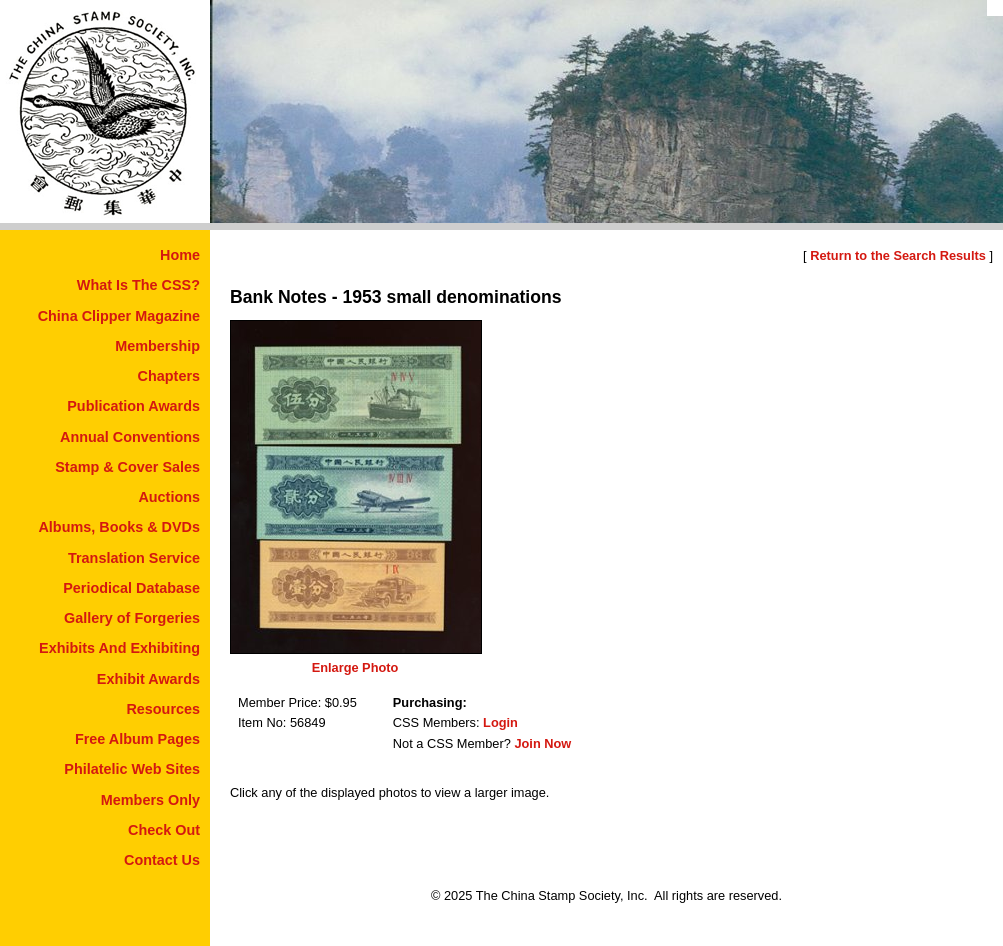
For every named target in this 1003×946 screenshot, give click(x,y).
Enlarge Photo (355, 667)
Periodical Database (131, 588)
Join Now (542, 743)
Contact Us (162, 860)
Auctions (169, 497)
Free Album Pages (137, 739)
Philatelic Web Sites (132, 769)
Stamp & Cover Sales (127, 467)
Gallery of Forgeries (132, 618)
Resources (163, 709)
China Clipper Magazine (119, 316)
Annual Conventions (130, 437)
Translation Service (134, 558)
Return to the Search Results (898, 255)
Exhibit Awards (148, 679)
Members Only (150, 800)
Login (500, 722)
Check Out (164, 830)
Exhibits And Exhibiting (119, 648)
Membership (157, 346)
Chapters (169, 376)
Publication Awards (133, 406)
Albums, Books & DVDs (119, 527)
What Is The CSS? (138, 285)
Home (180, 255)
